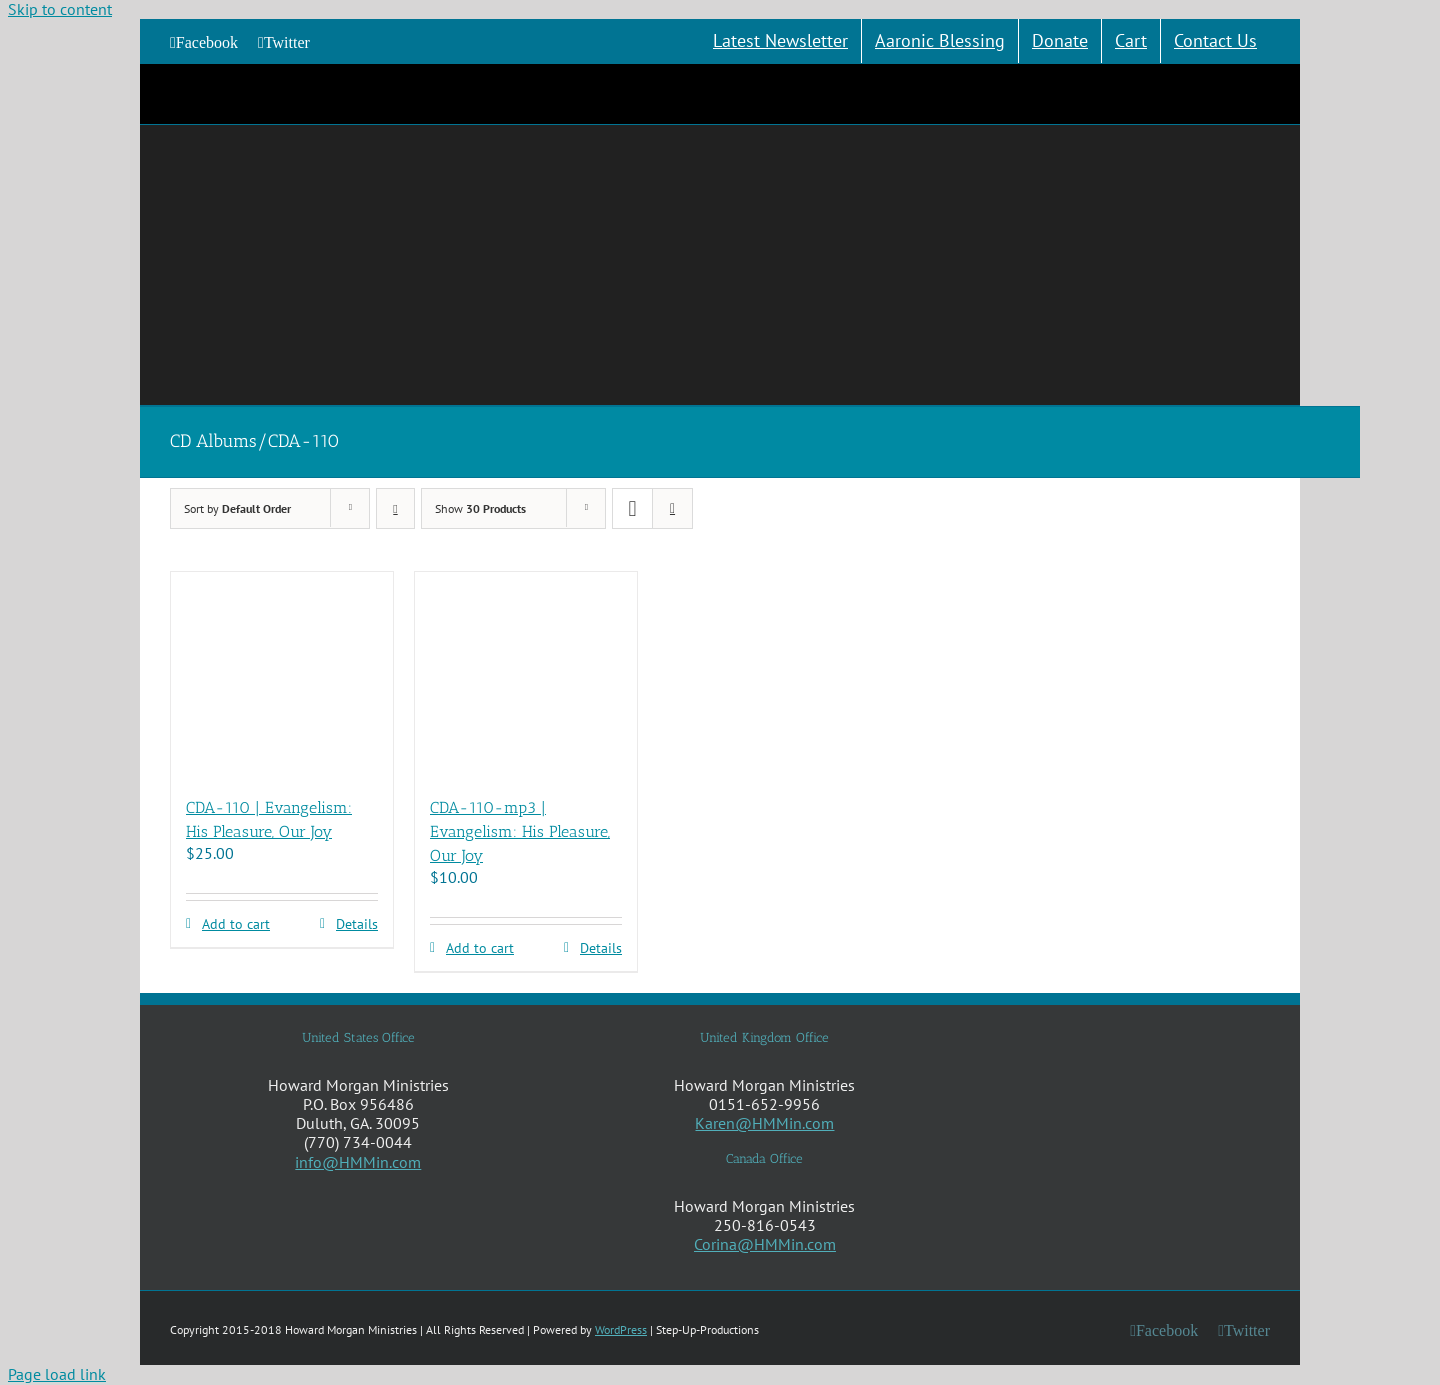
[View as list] (672, 508)
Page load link (57, 1374)
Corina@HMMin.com (765, 1244)
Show (480, 508)
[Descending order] (395, 508)
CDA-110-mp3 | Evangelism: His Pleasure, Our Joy (520, 831)
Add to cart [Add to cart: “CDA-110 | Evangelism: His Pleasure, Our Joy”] (236, 924)
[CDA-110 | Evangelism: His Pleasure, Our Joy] (282, 674)
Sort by (237, 508)
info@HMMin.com (358, 1162)
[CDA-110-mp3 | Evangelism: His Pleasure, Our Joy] (526, 674)
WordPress (621, 1329)
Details (357, 924)
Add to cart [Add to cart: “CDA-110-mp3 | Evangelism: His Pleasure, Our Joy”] (480, 948)
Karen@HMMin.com (764, 1123)
